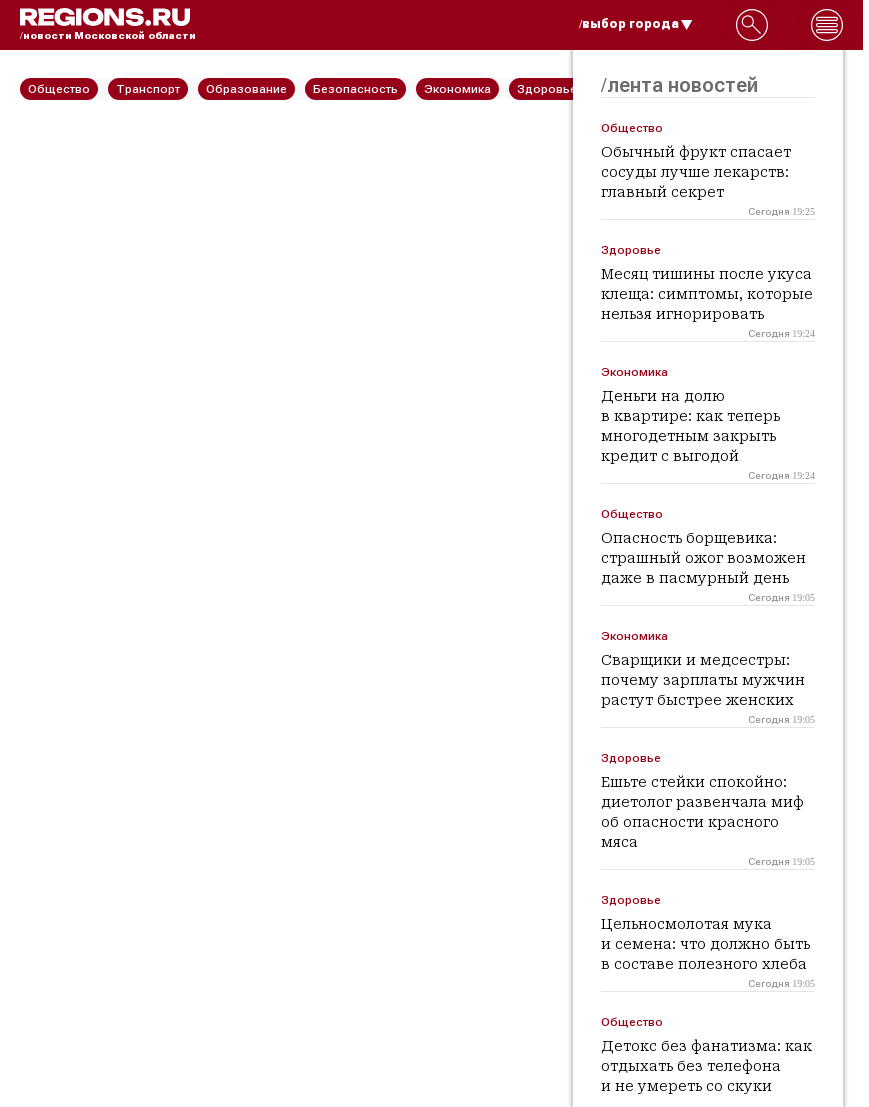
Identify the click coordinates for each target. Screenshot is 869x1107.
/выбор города (636, 24)
